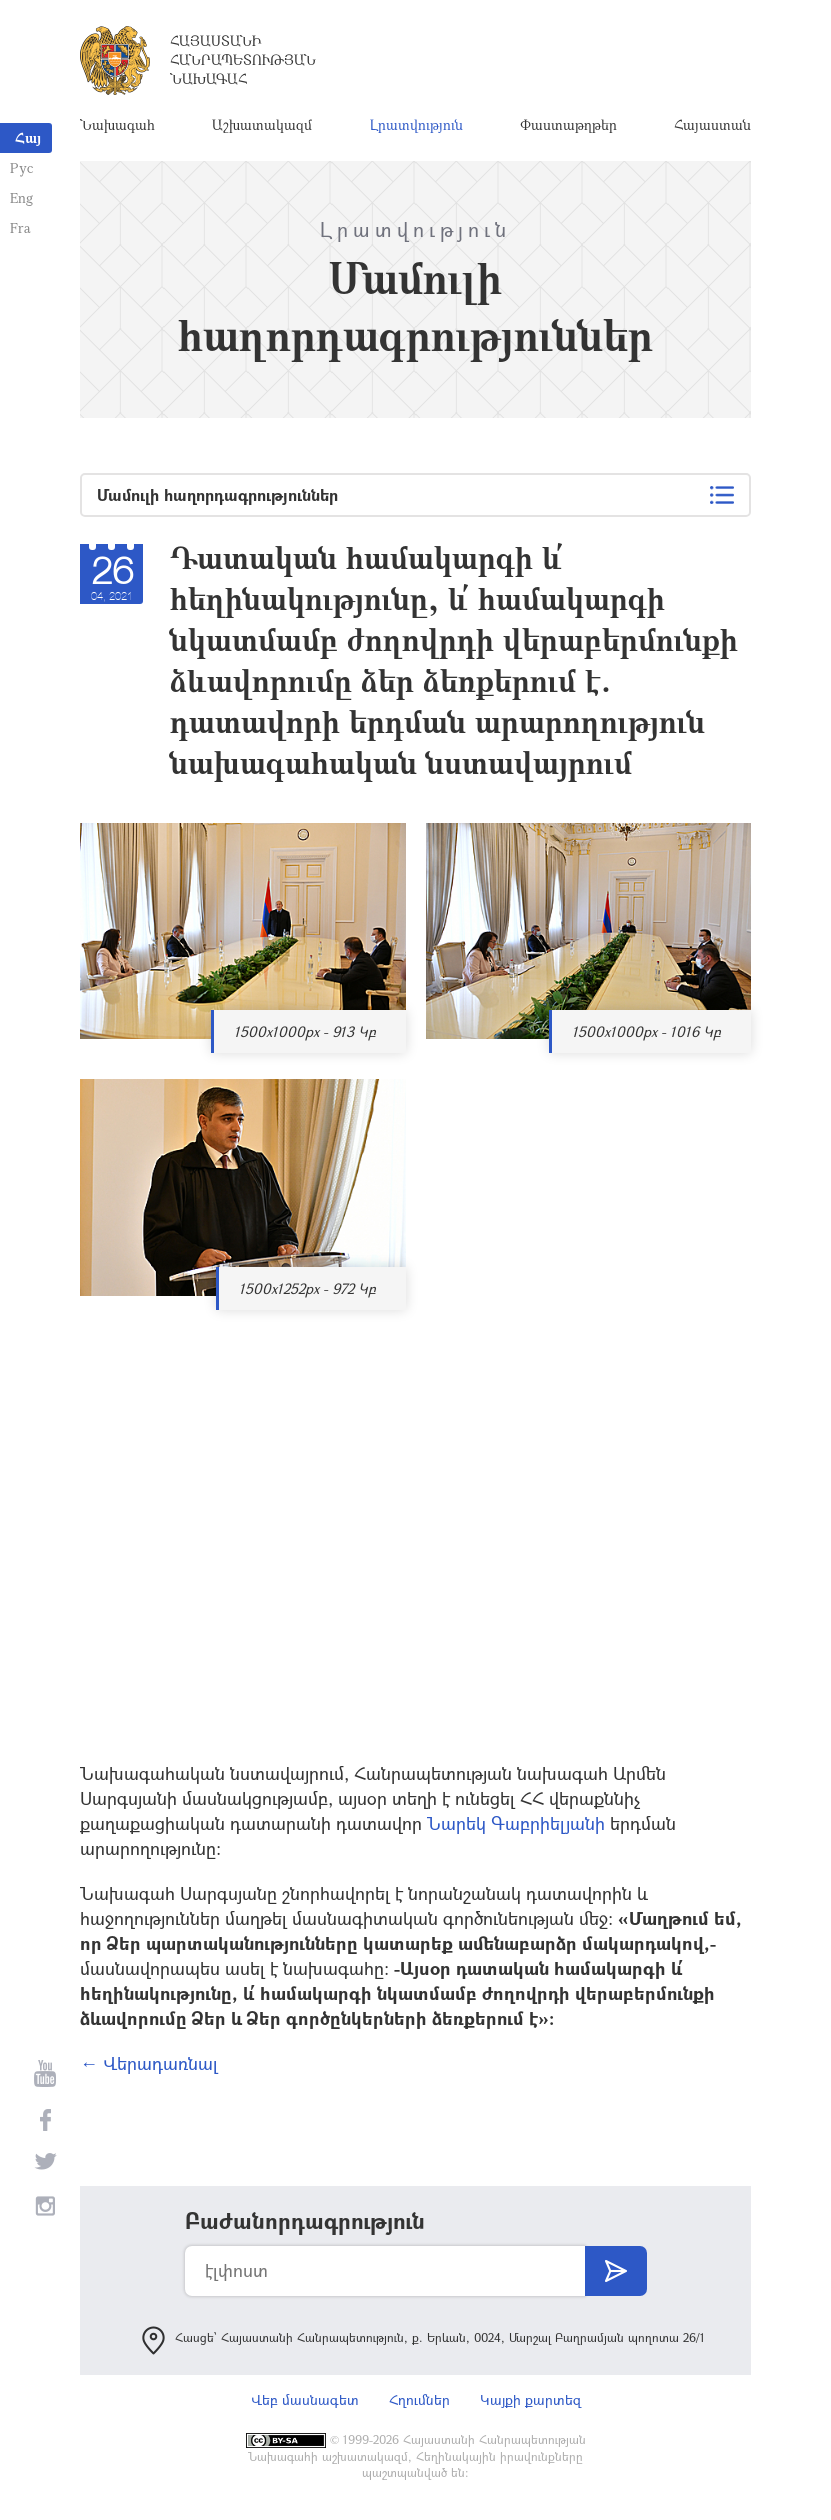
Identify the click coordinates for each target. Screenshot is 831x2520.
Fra (20, 227)
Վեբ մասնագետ (305, 2399)
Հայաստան (712, 124)
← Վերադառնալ (149, 2063)
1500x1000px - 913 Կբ (305, 1031)
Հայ (28, 137)
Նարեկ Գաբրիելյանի (516, 1823)
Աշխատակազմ (262, 124)
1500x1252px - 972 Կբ (307, 1288)
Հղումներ (419, 2399)
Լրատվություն (416, 124)
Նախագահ (117, 124)
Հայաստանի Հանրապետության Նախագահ (243, 59)
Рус (21, 167)
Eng (21, 197)
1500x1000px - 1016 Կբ (646, 1031)
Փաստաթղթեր (568, 124)
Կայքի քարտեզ (530, 2399)
